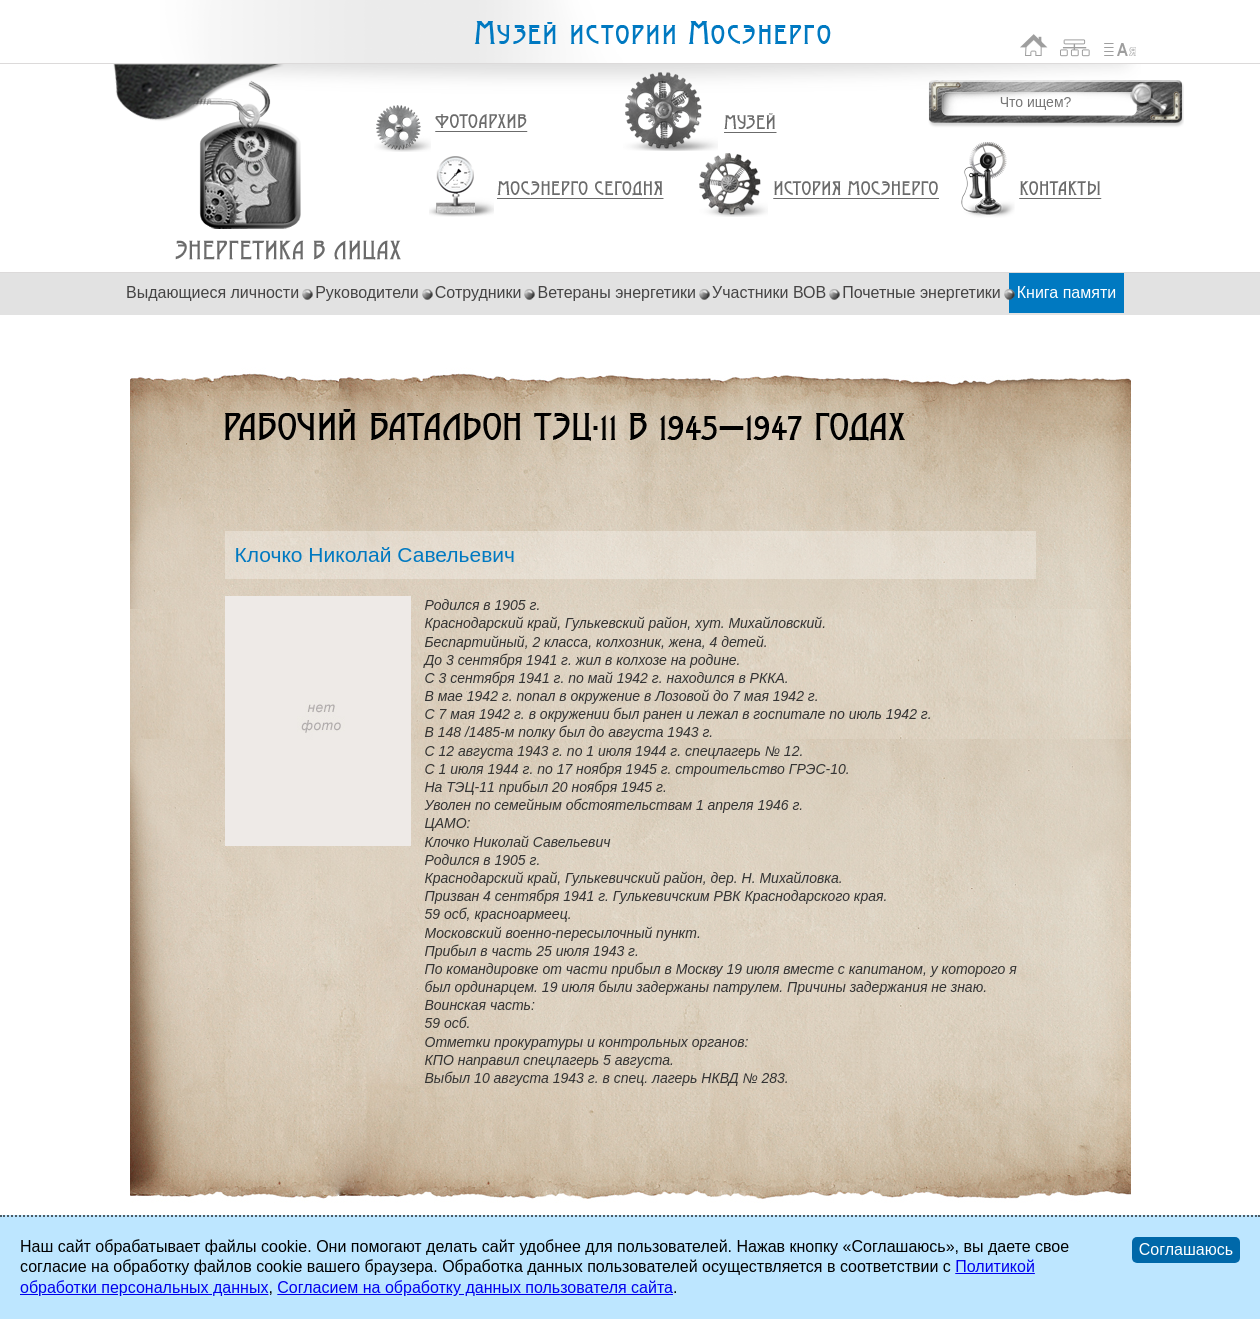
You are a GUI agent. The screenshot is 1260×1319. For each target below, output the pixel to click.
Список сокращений (1120, 45)
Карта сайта (1075, 45)
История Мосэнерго (856, 189)
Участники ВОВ (769, 292)
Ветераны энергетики (616, 292)
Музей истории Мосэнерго (652, 33)
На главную (1034, 45)
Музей (751, 123)
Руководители (367, 292)
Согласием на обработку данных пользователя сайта (475, 1287)
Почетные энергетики (921, 292)
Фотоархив (480, 122)
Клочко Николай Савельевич (288, 250)
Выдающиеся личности (212, 292)
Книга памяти (1066, 292)
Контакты (1060, 189)
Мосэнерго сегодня (580, 189)
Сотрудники (478, 292)
